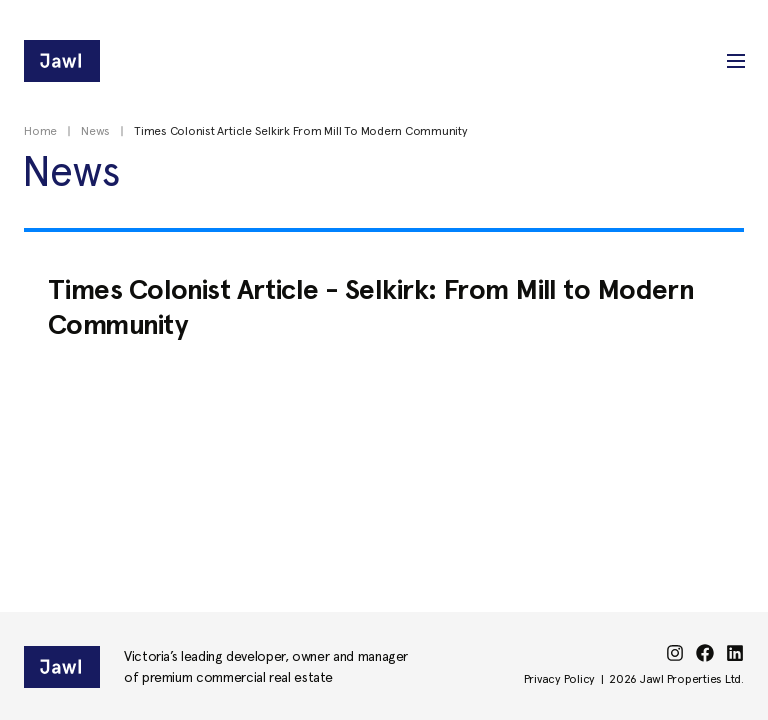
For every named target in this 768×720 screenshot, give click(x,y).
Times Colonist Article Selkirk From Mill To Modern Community (301, 131)
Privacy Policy (560, 679)
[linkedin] (735, 653)
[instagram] (675, 653)
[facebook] (705, 653)
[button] (736, 61)
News (95, 131)
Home (40, 131)
